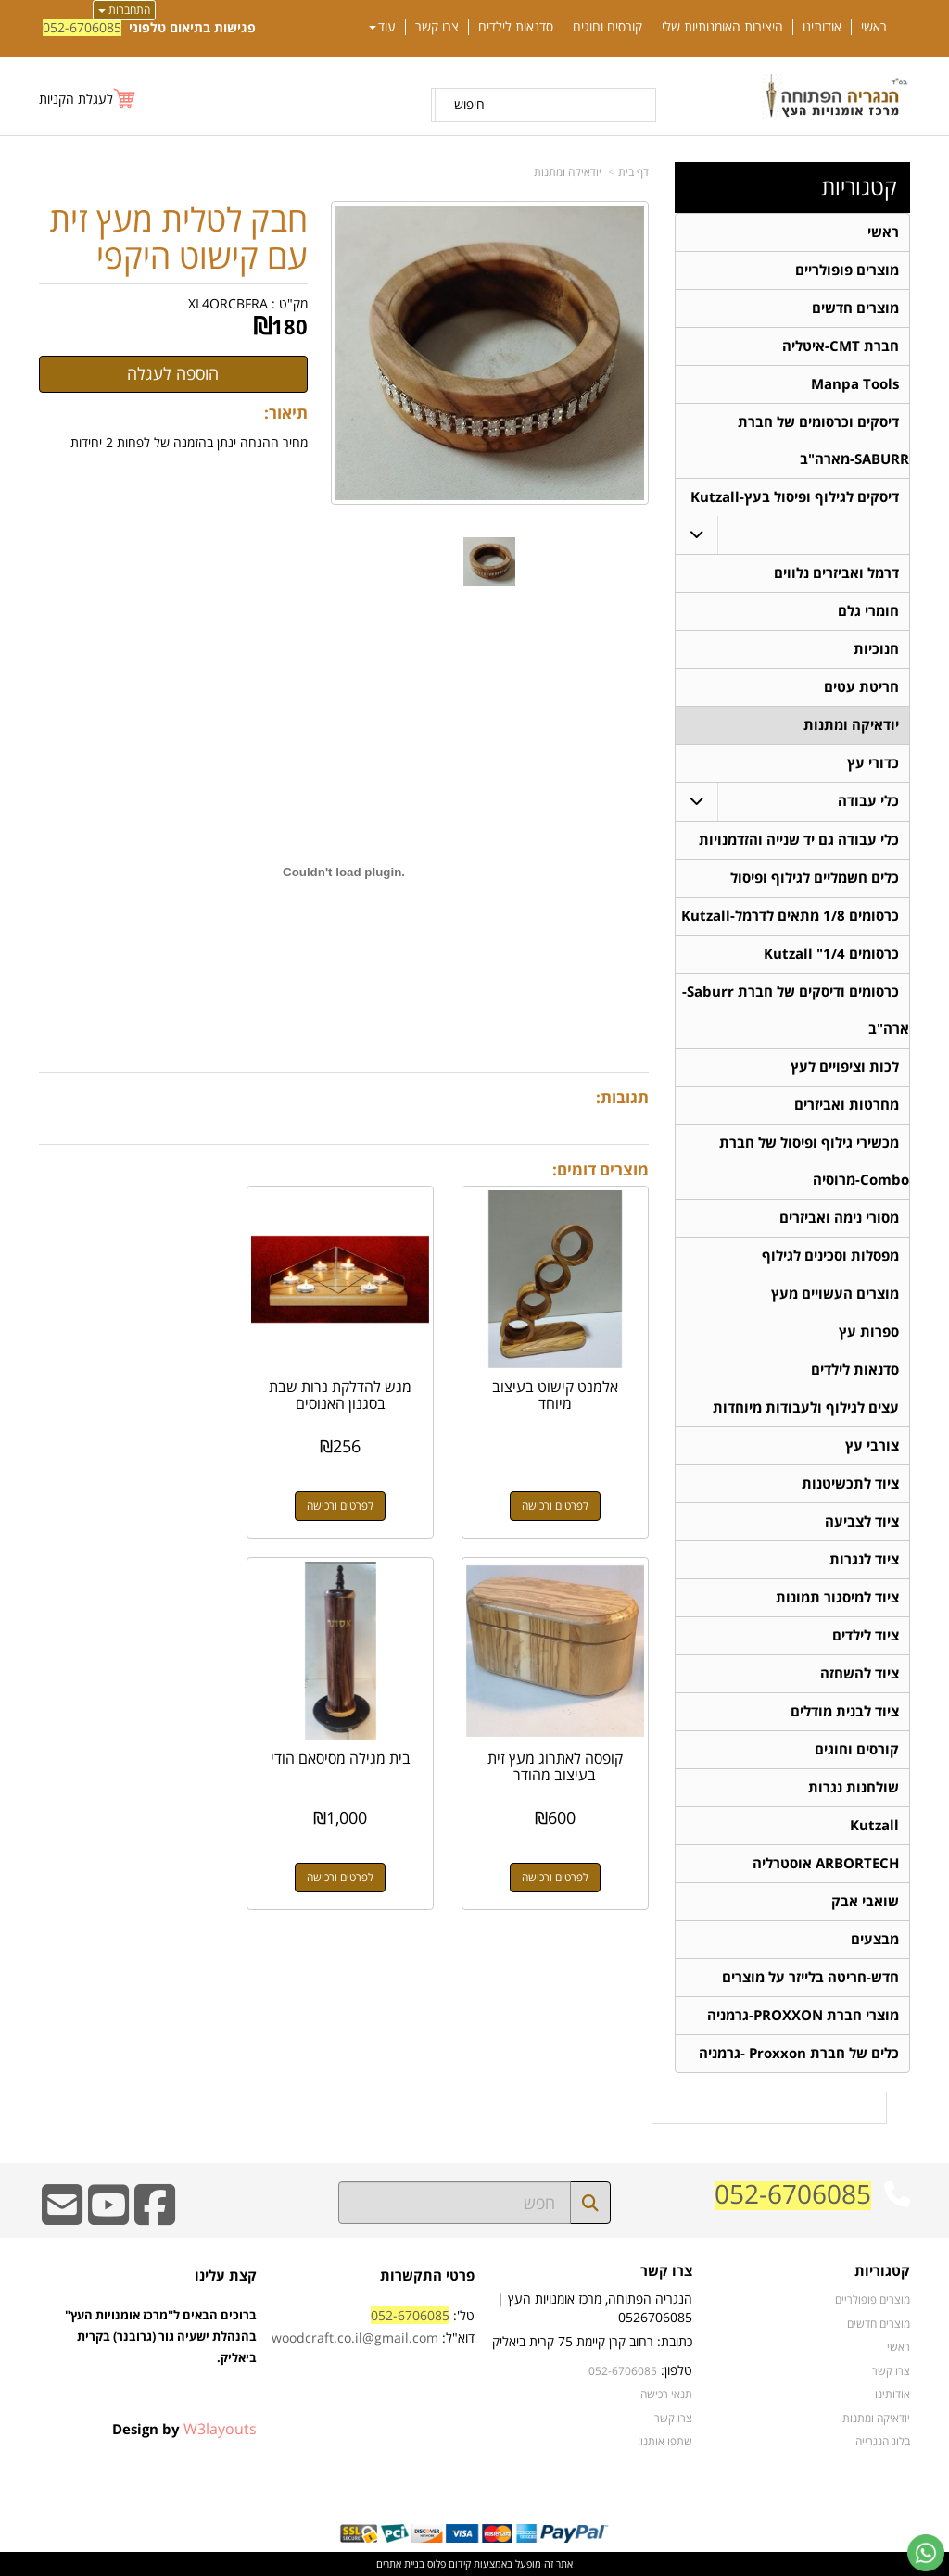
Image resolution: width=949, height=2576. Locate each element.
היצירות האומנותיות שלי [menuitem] (722, 27)
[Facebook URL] (154, 2217)
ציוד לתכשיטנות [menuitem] (850, 1483)
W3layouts (220, 2429)
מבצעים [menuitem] (875, 1939)
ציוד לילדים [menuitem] (865, 1635)
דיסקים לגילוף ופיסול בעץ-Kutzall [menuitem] (794, 497)
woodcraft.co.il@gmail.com (355, 2337)
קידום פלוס (447, 2563)
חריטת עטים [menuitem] (861, 687)
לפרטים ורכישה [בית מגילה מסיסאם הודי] (556, 1872)
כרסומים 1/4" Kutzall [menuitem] (831, 953)
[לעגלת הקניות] (88, 98)
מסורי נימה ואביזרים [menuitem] (839, 1217)
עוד (382, 27)
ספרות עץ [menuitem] (869, 1331)
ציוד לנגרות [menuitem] (864, 1559)
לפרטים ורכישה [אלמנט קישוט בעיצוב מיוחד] (556, 1503)
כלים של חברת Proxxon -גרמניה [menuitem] (799, 2053)
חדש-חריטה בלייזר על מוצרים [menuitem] (810, 1977)
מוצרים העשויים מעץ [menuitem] (835, 1293)
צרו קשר (673, 2417)
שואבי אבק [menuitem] (865, 1901)
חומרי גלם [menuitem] (868, 611)
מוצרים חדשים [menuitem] (855, 308)
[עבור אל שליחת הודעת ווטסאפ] (925, 2552)
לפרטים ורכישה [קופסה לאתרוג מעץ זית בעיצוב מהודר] (131, 1503)
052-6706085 (82, 27)
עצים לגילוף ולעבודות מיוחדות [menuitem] (806, 1407)
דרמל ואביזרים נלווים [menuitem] (836, 573)
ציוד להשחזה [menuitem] (859, 1673)
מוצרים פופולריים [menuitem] (847, 270)
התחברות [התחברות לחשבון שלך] (124, 10)
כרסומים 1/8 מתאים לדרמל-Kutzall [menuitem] (790, 915)
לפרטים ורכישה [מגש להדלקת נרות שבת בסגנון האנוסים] (343, 1503)
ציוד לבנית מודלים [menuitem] (845, 1711)
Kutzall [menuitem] (874, 1825)
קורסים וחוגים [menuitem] (607, 27)
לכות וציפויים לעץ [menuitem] (845, 1066)
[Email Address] (62, 2217)
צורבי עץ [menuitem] (872, 1445)
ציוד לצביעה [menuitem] (862, 1521)
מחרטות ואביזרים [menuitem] (846, 1104)
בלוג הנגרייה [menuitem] (882, 2440)
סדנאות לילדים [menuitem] (515, 27)
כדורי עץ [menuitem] (873, 763)
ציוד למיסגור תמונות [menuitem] (837, 1597)
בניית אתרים (400, 2563)
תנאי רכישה (666, 2393)
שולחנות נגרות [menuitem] (853, 1787)
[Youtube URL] (108, 2217)
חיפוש (469, 104)
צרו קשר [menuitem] (437, 27)
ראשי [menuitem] (874, 27)
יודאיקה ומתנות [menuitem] (851, 725)
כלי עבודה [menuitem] (868, 800)
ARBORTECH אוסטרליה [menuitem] (826, 1863)
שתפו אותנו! (665, 2440)
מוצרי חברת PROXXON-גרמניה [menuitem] (803, 2015)
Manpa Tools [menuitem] (855, 384)
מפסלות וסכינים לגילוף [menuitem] (830, 1255)
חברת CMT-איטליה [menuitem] (840, 346)
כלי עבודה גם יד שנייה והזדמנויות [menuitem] (799, 839)
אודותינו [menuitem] (822, 27)
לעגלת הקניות (76, 98)
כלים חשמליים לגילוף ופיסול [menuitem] (814, 877)
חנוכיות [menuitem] (876, 649)
